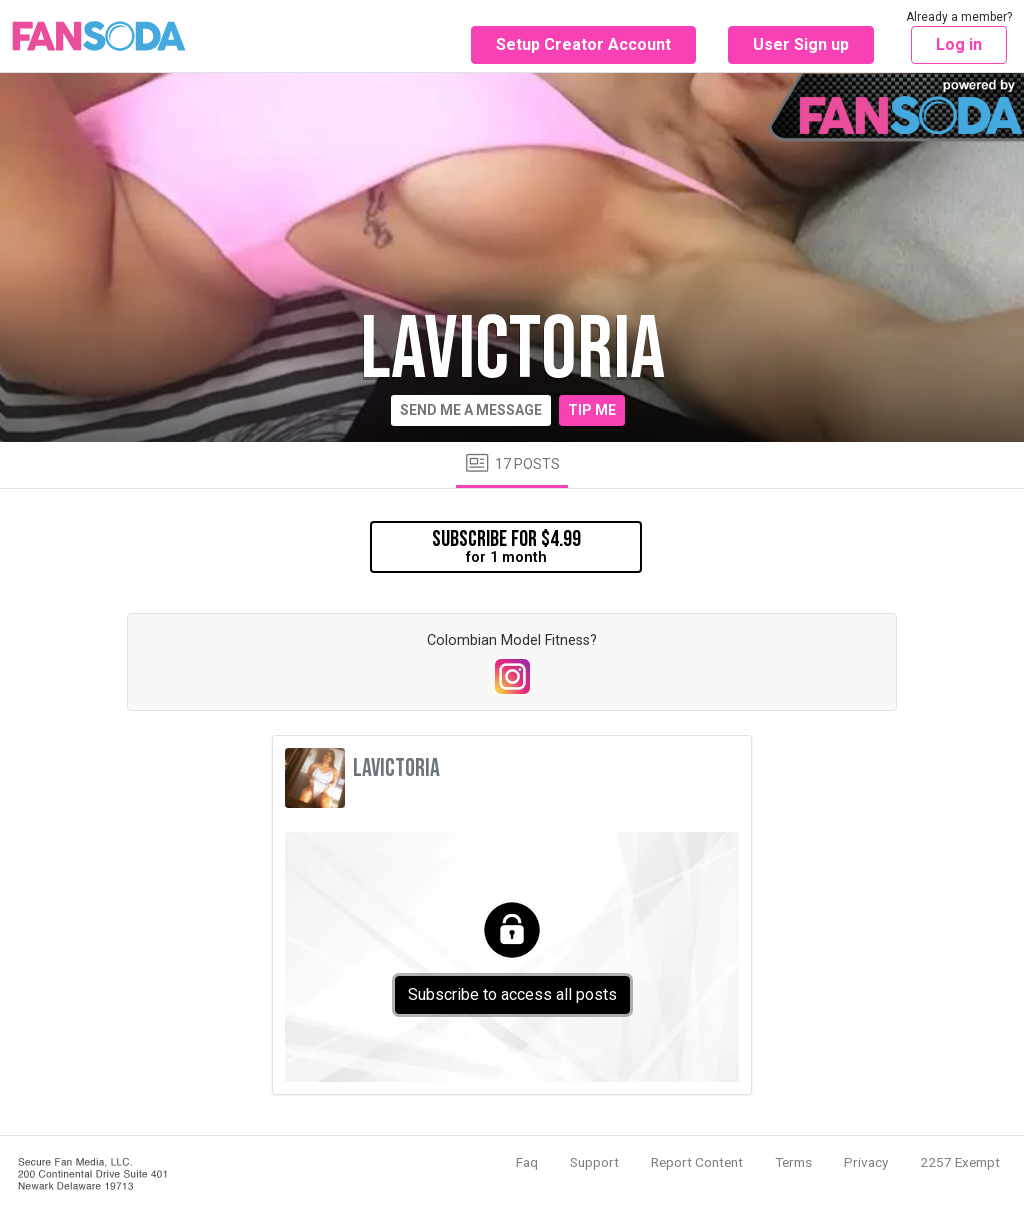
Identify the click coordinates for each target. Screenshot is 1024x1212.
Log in (959, 44)
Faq (527, 1162)
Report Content (697, 1162)
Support (594, 1162)
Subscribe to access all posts (512, 994)
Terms (793, 1162)
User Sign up (801, 44)
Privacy (866, 1162)
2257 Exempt (960, 1162)
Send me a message (471, 410)
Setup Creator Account (583, 44)
